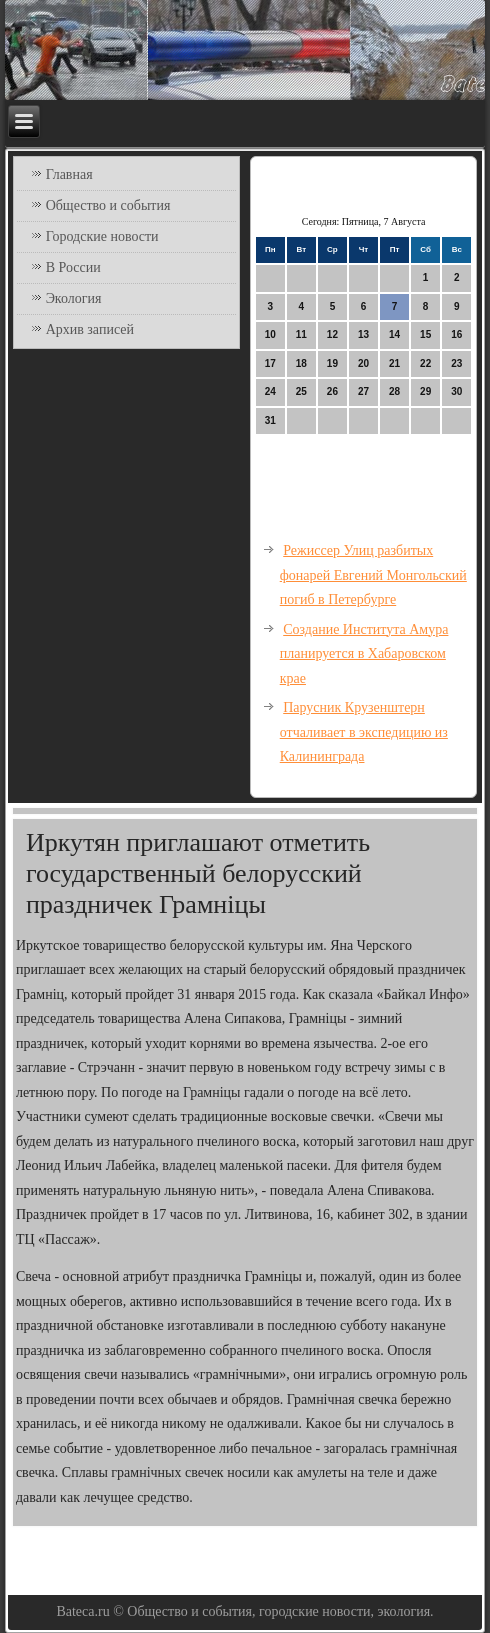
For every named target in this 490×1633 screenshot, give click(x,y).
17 (270, 363)
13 (363, 334)
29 (425, 391)
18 (301, 363)
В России (73, 267)
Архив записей (90, 329)
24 (270, 391)
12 (332, 334)
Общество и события (108, 205)
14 (394, 334)
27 (363, 391)
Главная (69, 174)
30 (456, 391)
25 (301, 391)
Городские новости (102, 236)
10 (270, 334)
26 (332, 391)
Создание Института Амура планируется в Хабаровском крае (364, 654)
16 (456, 334)
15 (425, 334)
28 (394, 391)
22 (425, 363)
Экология (74, 298)
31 (270, 420)
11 (301, 334)
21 (394, 363)
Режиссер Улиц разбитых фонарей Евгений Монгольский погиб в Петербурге (373, 575)
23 (456, 363)
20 (363, 363)
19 (332, 363)
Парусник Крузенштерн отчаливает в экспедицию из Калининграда (364, 732)
